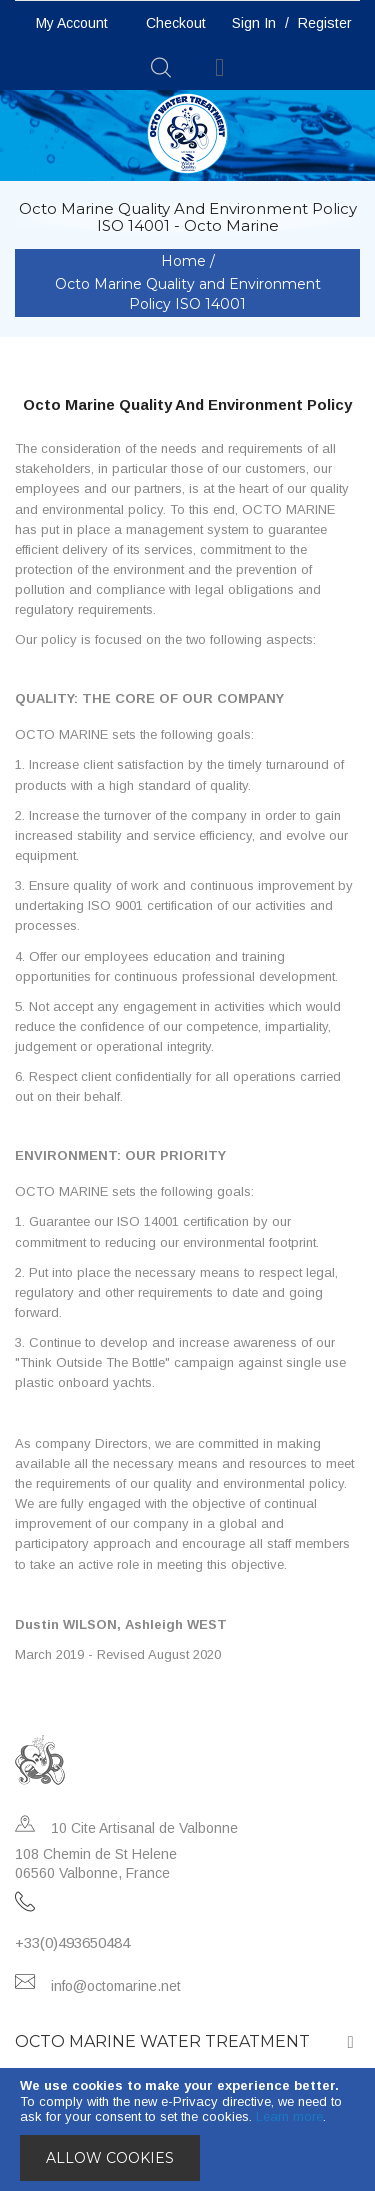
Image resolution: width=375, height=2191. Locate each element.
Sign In (254, 23)
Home (185, 261)
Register (325, 23)
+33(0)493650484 (72, 1942)
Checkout (176, 23)
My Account (72, 23)
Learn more (289, 2116)
